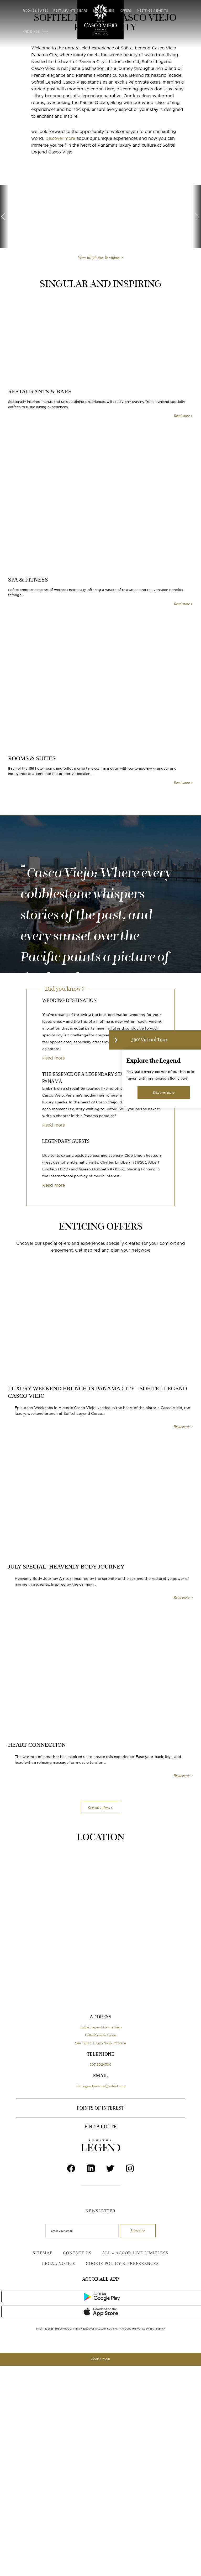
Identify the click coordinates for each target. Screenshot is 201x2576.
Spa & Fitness (104, 10)
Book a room (100, 2359)
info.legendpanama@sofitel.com (100, 2086)
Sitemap (42, 2253)
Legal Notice (59, 2263)
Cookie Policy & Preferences (122, 2263)
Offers (126, 10)
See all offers (99, 1808)
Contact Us (77, 2253)
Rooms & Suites (35, 10)
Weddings (31, 31)
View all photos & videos (99, 257)
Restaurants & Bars (70, 10)
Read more (53, 1058)
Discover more (60, 138)
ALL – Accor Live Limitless (135, 2253)
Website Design (156, 2329)
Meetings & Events (152, 10)
